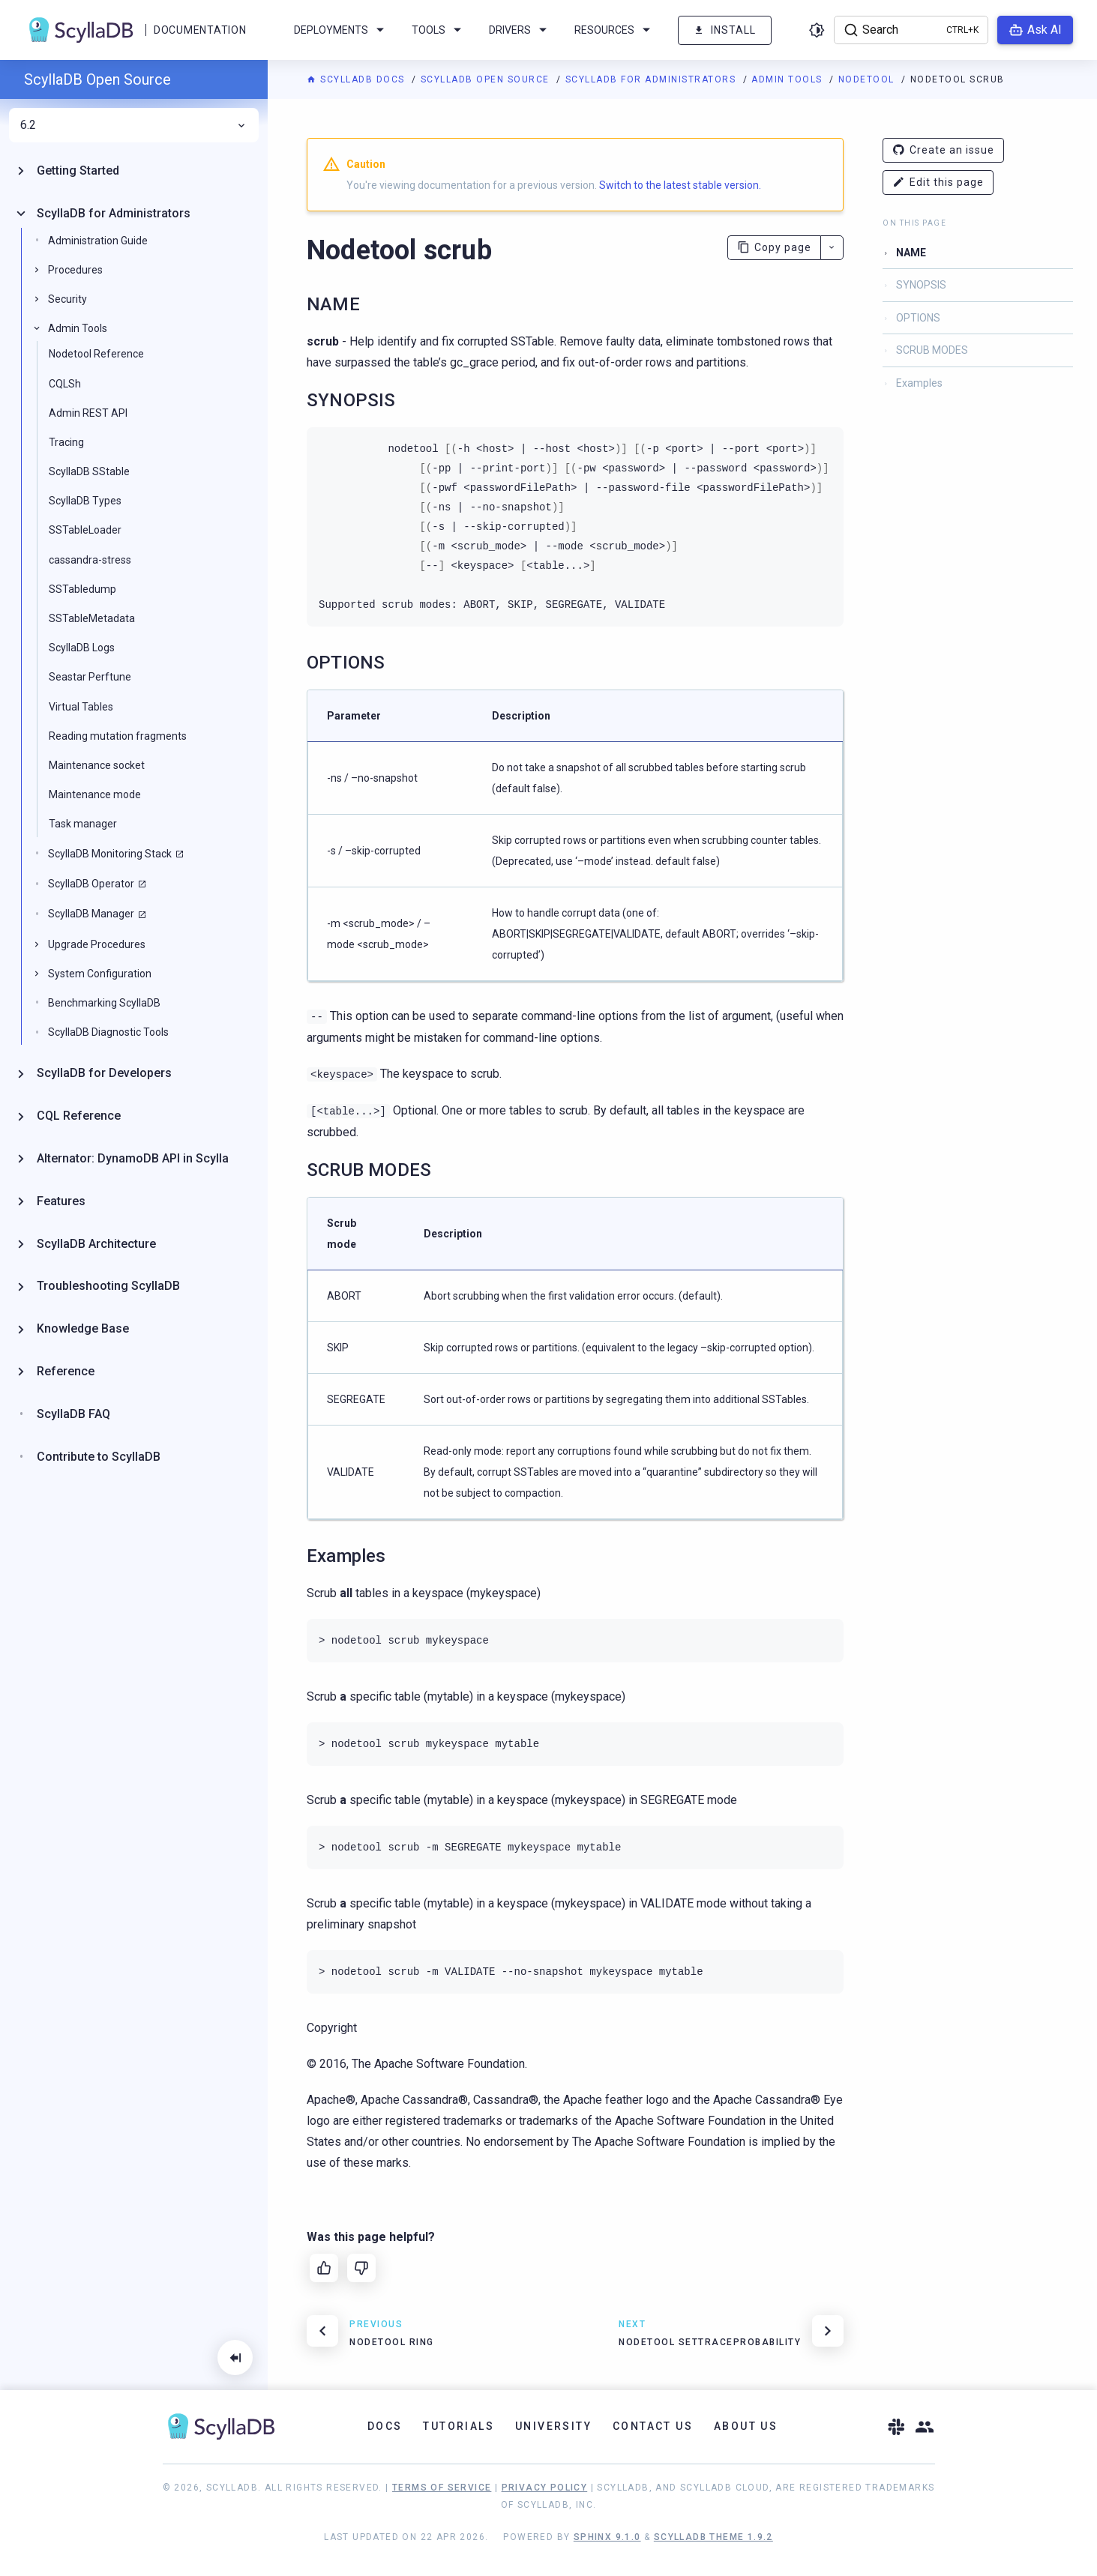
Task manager (83, 824)
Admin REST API (88, 413)
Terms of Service (441, 2487)
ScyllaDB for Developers (104, 1073)
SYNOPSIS (921, 285)
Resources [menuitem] (614, 30)
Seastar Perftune (90, 677)
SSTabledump (82, 589)
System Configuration (99, 974)
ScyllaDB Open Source (487, 79)
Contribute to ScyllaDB (98, 1457)
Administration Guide (98, 241)
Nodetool (868, 79)
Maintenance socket (97, 765)
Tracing (66, 442)
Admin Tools (788, 79)
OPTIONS (918, 318)
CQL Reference (79, 1115)
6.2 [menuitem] (133, 125)
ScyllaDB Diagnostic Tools (108, 1032)
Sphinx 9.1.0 (607, 2537)
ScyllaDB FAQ (73, 1414)
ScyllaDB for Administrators (652, 79)
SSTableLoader (85, 530)
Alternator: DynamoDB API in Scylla (133, 1158)
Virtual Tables (81, 707)
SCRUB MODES (932, 350)
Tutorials (458, 2426)
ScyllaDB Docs (357, 79)
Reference (65, 1371)
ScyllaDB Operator (91, 884)
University (553, 2426)
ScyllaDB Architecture (96, 1244)
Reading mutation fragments (118, 736)
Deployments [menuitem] (341, 30)
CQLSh (65, 384)
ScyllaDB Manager (91, 914)
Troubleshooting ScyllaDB (108, 1286)
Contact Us (653, 2426)
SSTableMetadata (92, 618)
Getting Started (78, 170)
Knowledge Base (83, 1328)
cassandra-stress (90, 560)
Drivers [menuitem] (520, 30)
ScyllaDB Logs (82, 648)
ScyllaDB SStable (89, 471)
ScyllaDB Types (85, 501)
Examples (919, 383)
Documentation (200, 29)
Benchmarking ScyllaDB (104, 1003)
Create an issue (943, 150)
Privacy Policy (545, 2487)
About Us (746, 2426)
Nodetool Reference (96, 354)
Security (67, 299)
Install (725, 30)
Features (61, 1201)
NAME (911, 253)
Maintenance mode (95, 794)
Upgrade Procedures (96, 944)
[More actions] (832, 247)
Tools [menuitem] (439, 30)
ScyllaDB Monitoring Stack (110, 854)
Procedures (75, 270)
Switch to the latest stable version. (680, 185)
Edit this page (938, 182)
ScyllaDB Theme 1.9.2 (713, 2537)
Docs (385, 2426)
